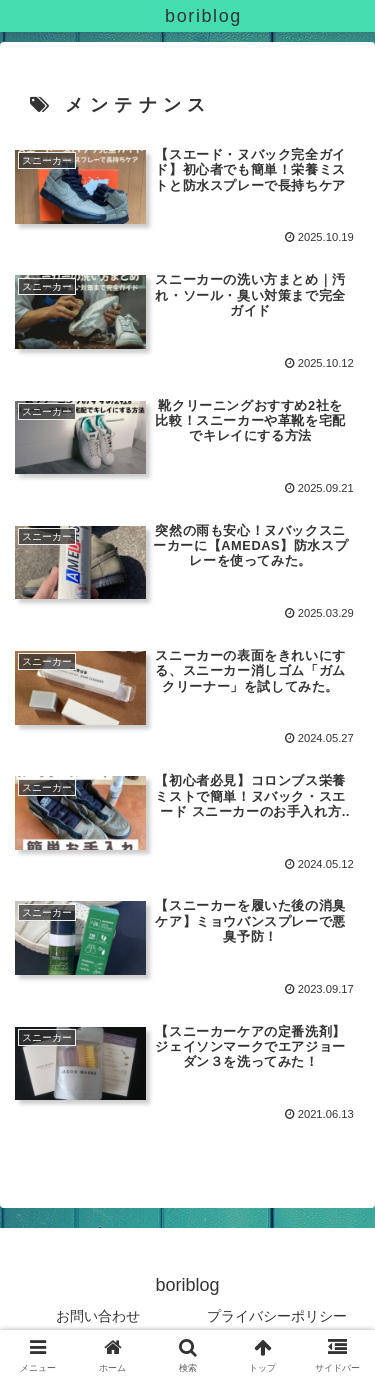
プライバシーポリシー (277, 1316)
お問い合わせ (98, 1316)
